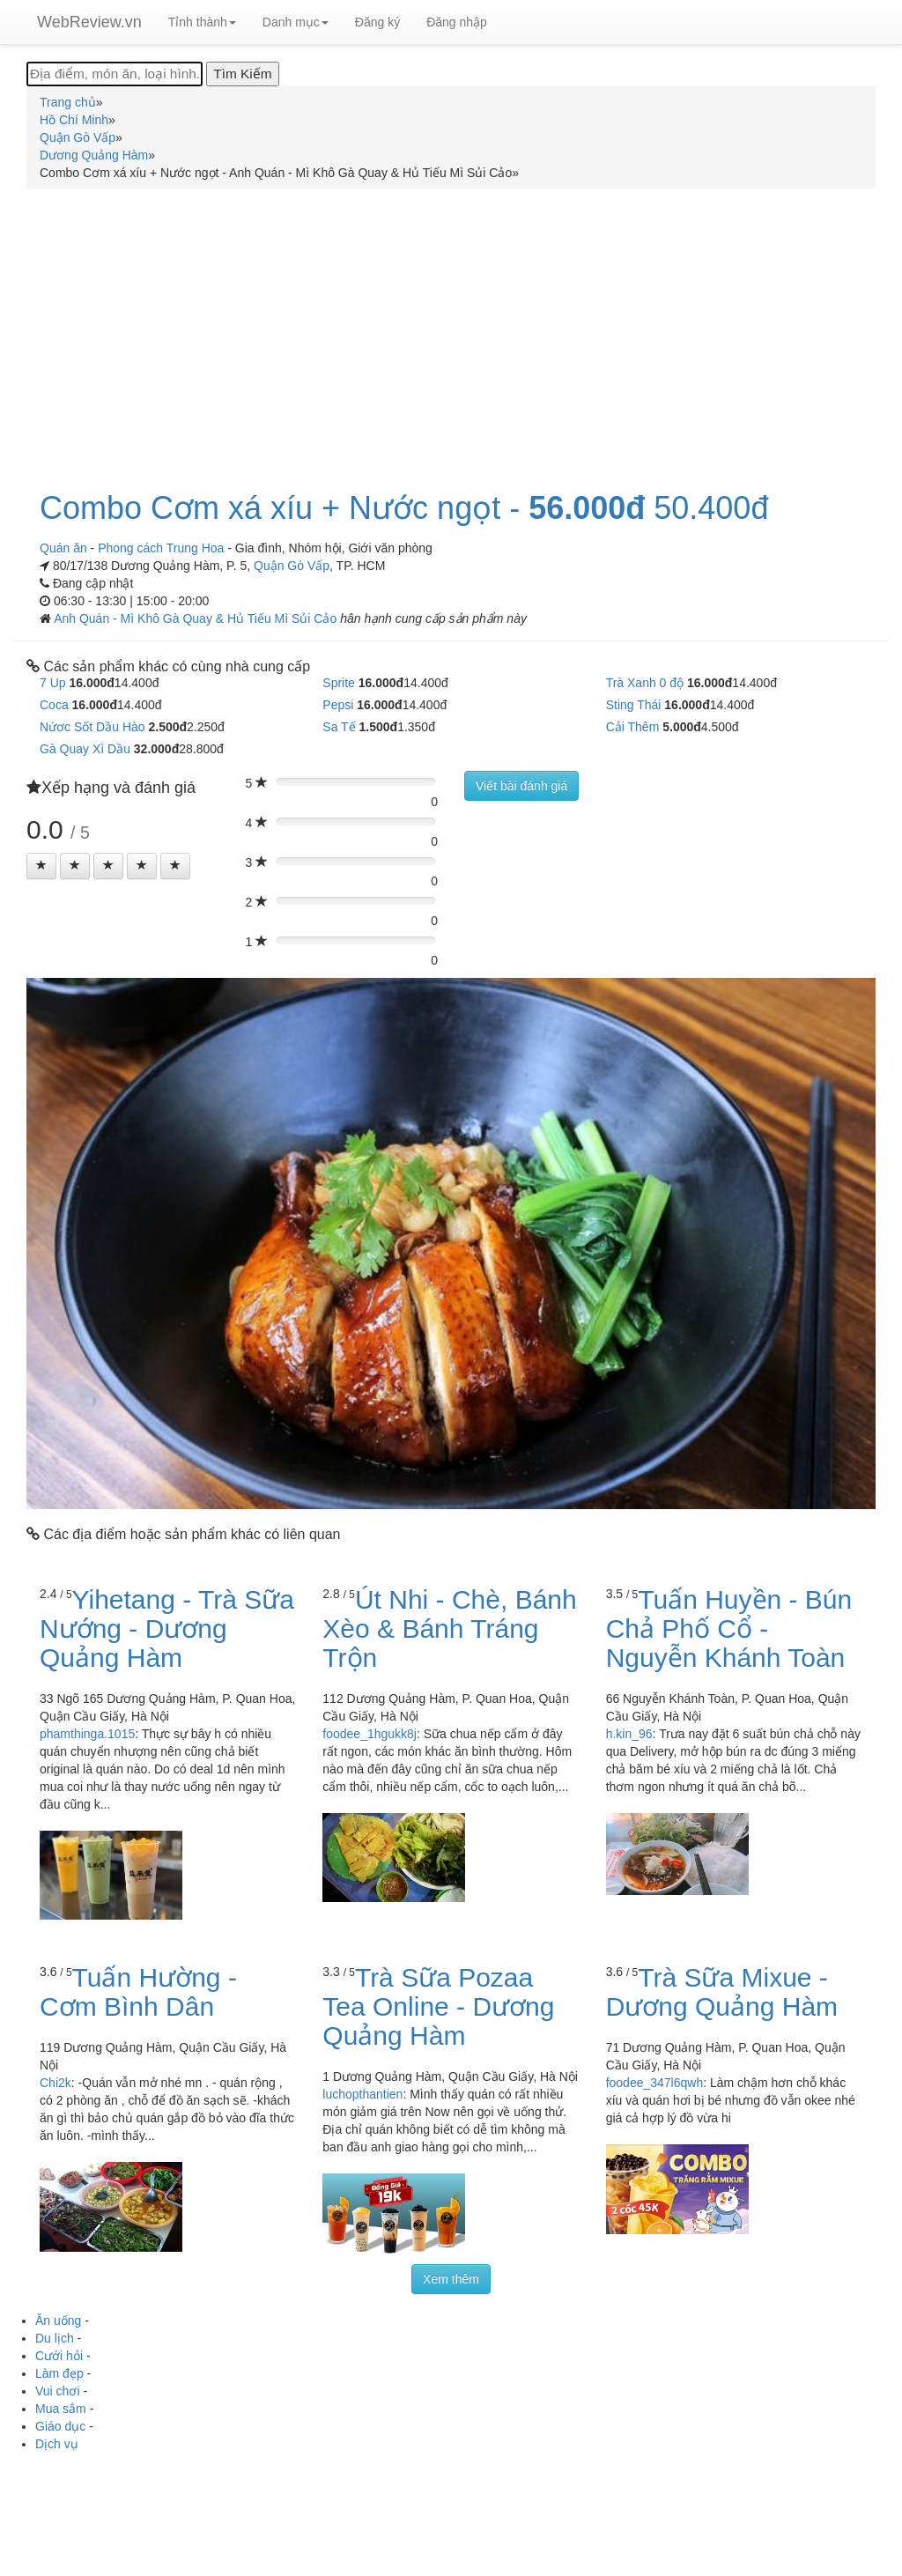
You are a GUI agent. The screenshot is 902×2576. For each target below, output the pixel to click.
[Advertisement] (451, 329)
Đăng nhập (456, 22)
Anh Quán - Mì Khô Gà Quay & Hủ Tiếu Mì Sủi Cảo (197, 618)
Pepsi (337, 705)
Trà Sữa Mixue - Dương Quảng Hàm (722, 1992)
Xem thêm (451, 2279)
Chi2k (55, 2083)
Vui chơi (57, 2391)
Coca (54, 705)
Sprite (338, 683)
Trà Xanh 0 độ (645, 683)
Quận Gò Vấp (291, 566)
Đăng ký (377, 22)
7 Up (53, 683)
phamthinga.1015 (87, 1734)
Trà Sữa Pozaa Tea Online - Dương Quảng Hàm (438, 2006)
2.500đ (167, 727)
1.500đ (378, 727)
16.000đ (91, 683)
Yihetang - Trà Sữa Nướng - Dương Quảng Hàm (167, 1628)
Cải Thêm (633, 727)
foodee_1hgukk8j (369, 1734)
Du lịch (54, 2338)
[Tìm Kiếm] (242, 74)
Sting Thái (634, 705)
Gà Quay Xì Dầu (85, 749)
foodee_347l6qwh (655, 2083)
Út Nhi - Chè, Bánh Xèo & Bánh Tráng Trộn (449, 1628)
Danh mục (295, 22)
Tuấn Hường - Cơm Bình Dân (138, 1992)
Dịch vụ (56, 2444)
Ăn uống (58, 2320)
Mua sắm (60, 2409)
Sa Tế (338, 727)
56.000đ (587, 508)
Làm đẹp (59, 2373)
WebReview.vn (89, 22)
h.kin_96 (629, 1734)
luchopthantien (362, 2094)
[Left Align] (41, 866)
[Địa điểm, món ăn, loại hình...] (114, 74)
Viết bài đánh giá (521, 786)
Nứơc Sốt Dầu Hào (92, 727)
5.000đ (681, 727)
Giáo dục (60, 2426)
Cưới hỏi (59, 2356)
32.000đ (156, 749)
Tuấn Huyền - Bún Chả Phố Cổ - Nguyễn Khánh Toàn (729, 1628)
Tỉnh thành (202, 22)
